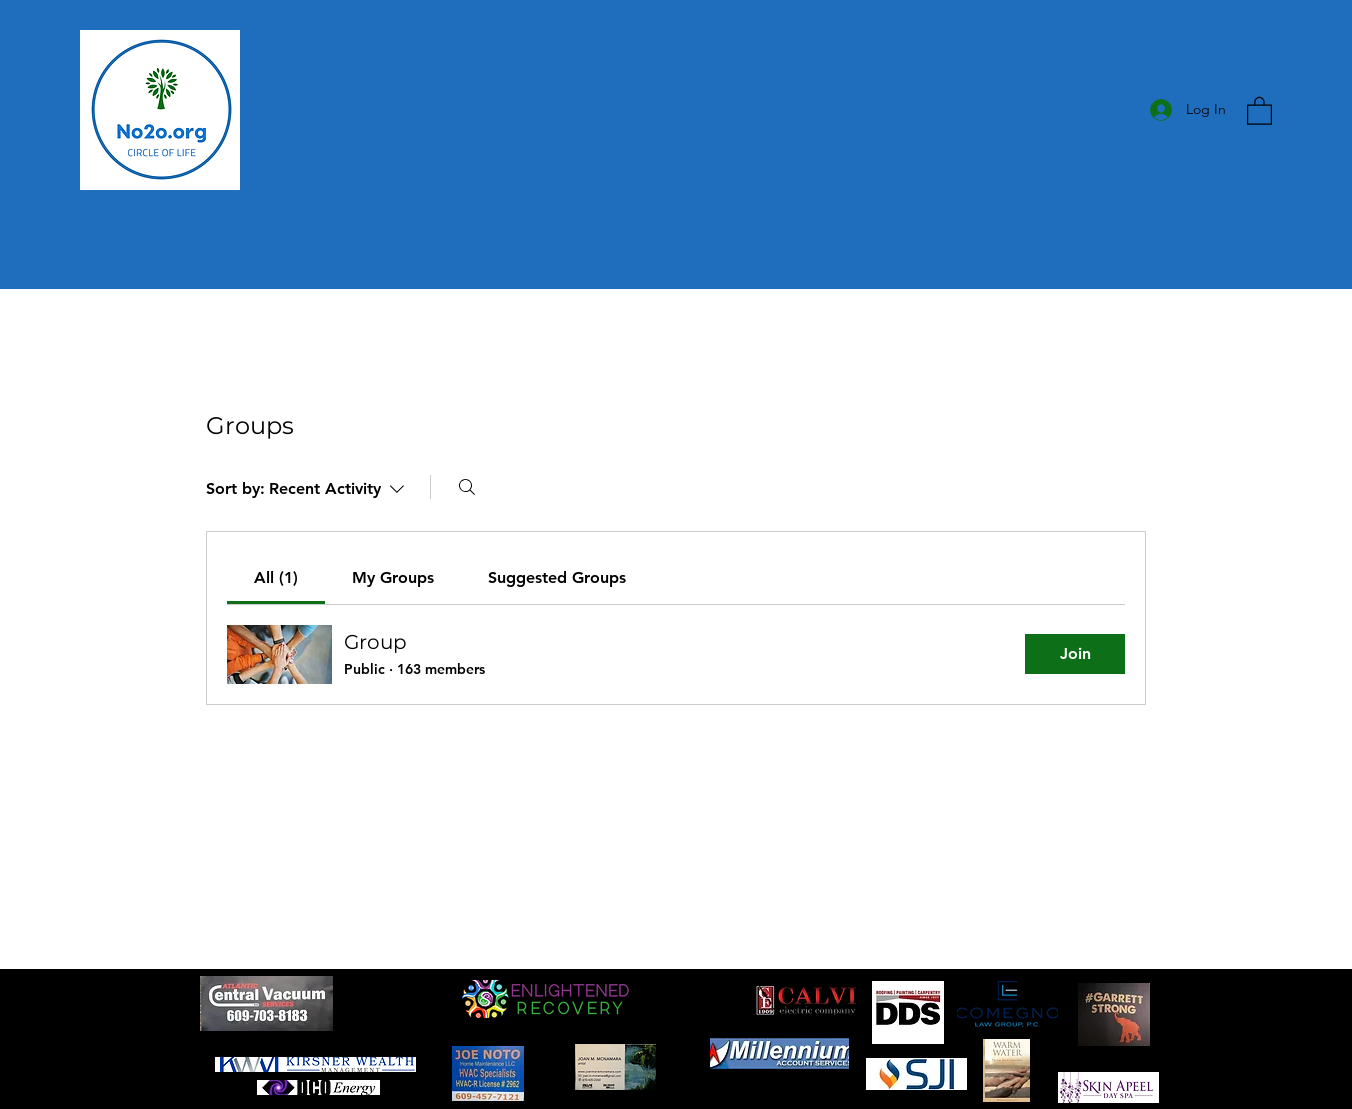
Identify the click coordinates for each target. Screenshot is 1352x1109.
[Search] (467, 487)
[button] (1259, 110)
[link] (276, 577)
